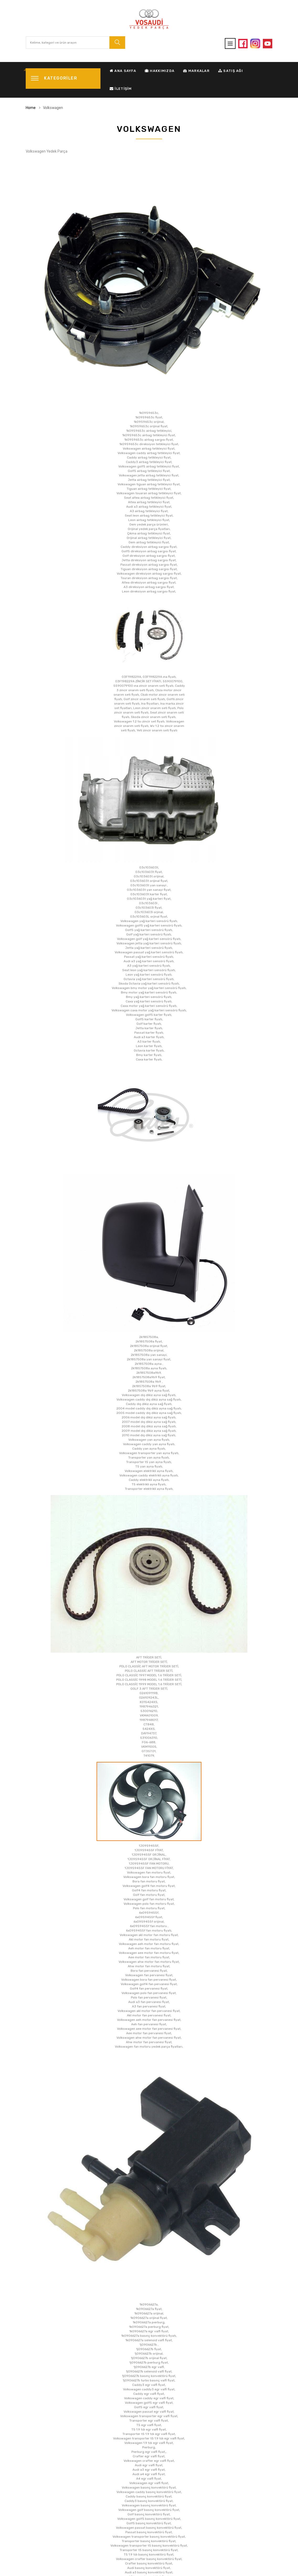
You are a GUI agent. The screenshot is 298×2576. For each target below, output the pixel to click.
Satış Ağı (230, 71)
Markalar (196, 71)
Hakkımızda (159, 71)
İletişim (121, 89)
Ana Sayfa (123, 71)
